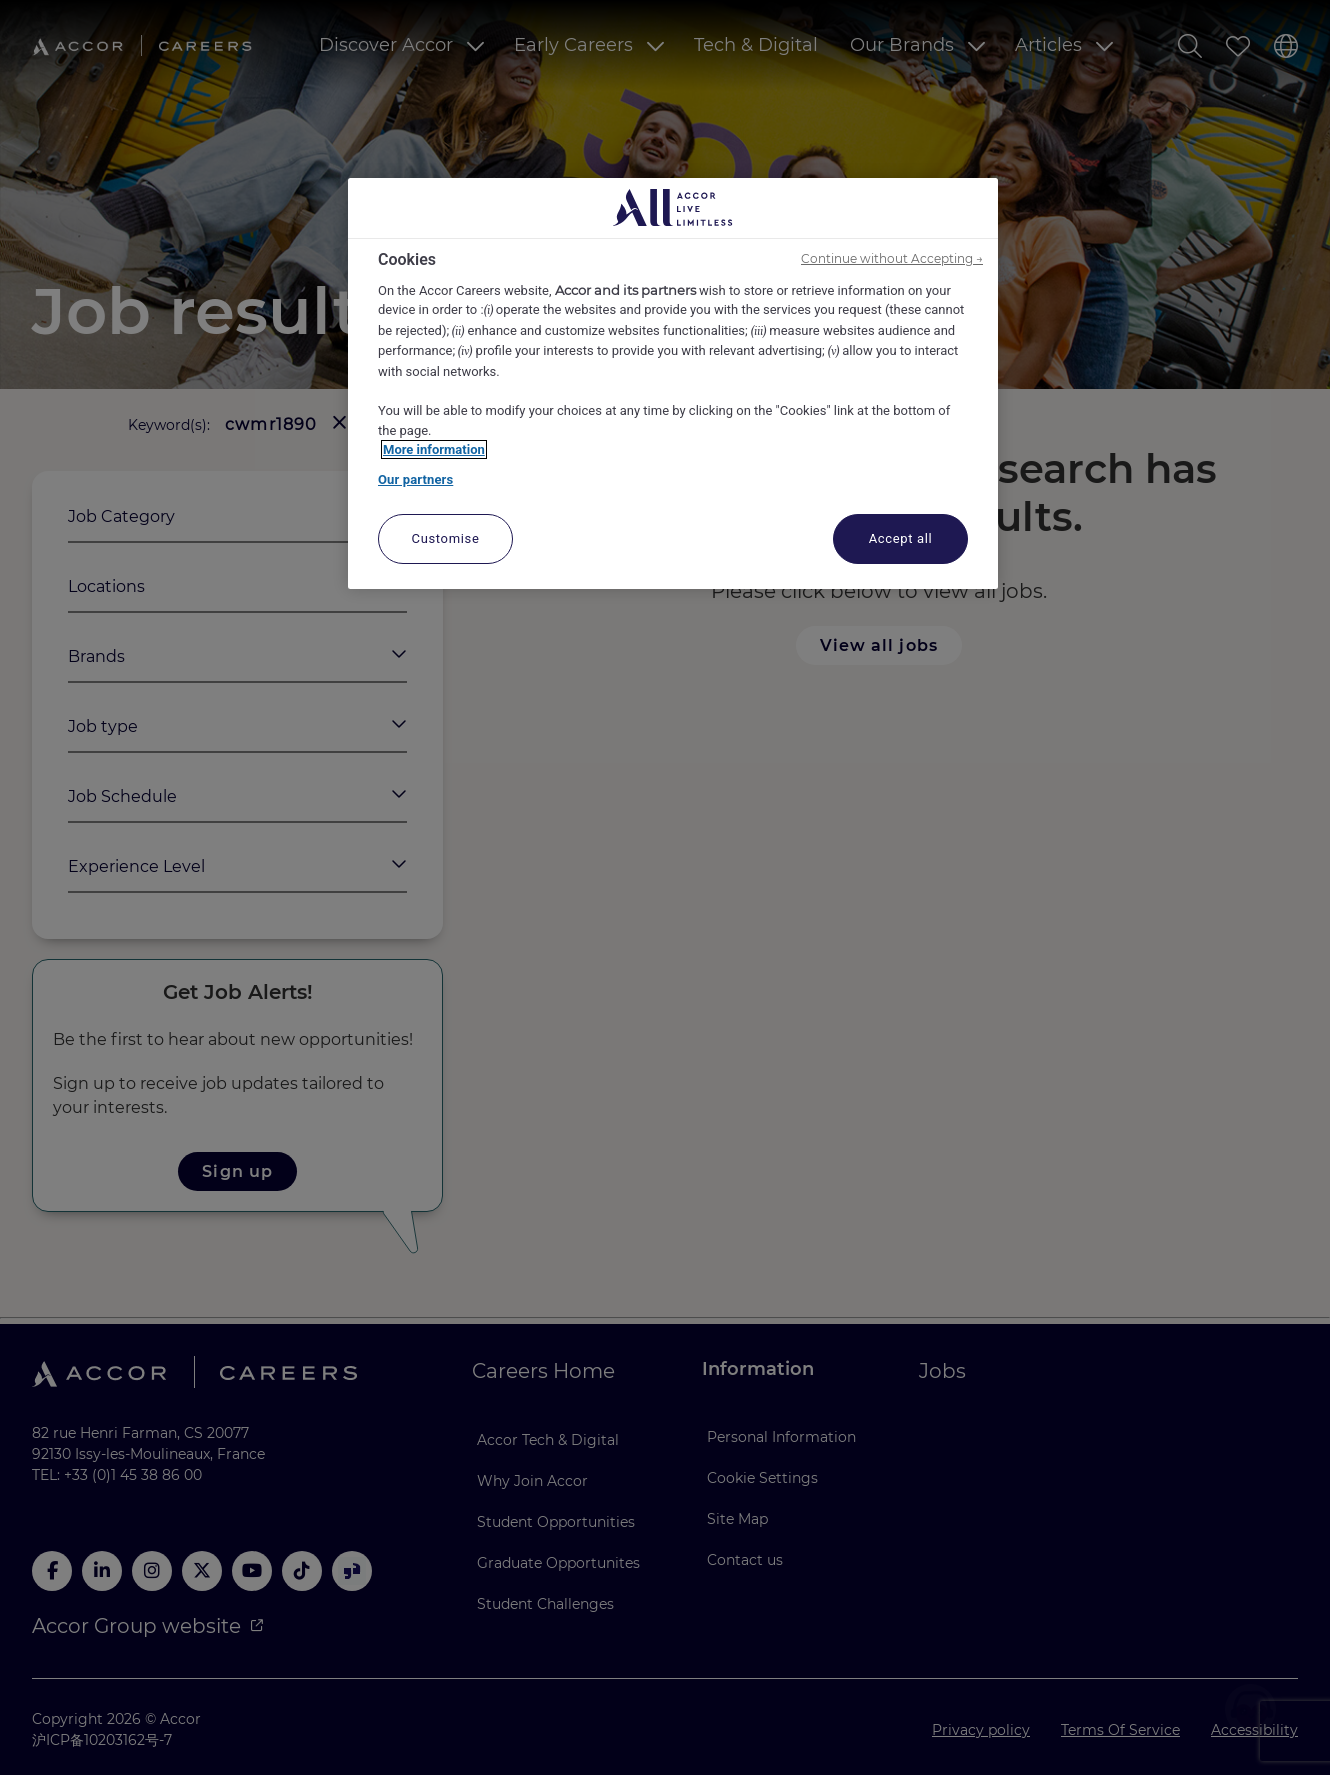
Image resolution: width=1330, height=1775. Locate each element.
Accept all (901, 538)
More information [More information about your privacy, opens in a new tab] (434, 449)
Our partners (415, 479)
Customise (446, 538)
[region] (673, 384)
